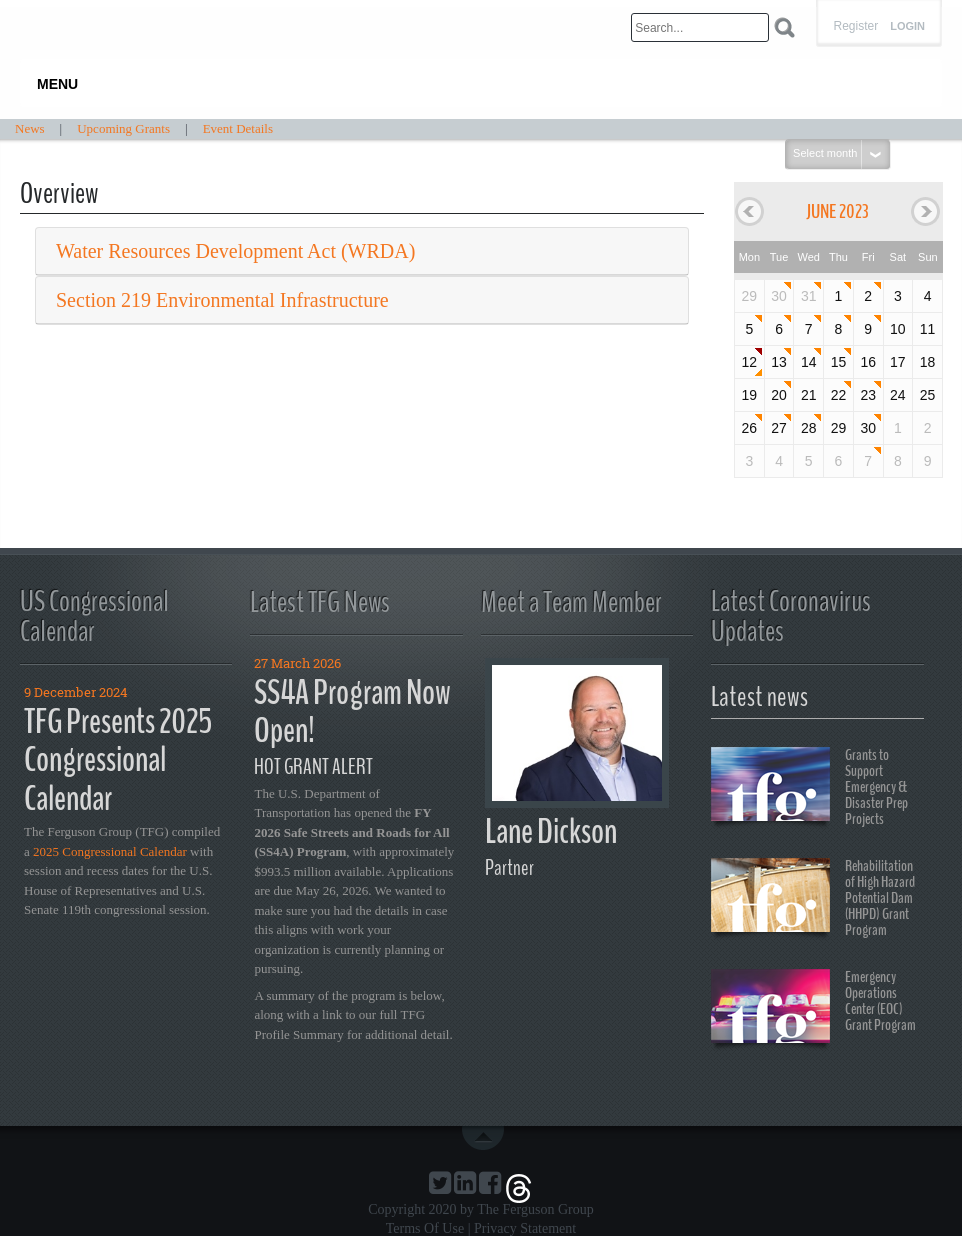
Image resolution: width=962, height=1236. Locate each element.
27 (779, 428)
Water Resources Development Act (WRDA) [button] (235, 251)
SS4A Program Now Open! (352, 712)
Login (907, 26)
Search (784, 27)
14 (809, 362)
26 (750, 428)
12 (750, 362)
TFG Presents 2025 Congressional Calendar (118, 760)
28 (809, 428)
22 (839, 395)
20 (779, 395)
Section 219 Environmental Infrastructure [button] (222, 300)
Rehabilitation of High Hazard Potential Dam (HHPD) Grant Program (813, 898)
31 (809, 296)
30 (779, 296)
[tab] (362, 251)
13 (779, 362)
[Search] (700, 27)
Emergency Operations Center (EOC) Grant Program (813, 1009)
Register (855, 26)
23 (868, 395)
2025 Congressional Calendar (110, 851)
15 (839, 362)
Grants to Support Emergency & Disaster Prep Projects (809, 787)
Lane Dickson (551, 831)
